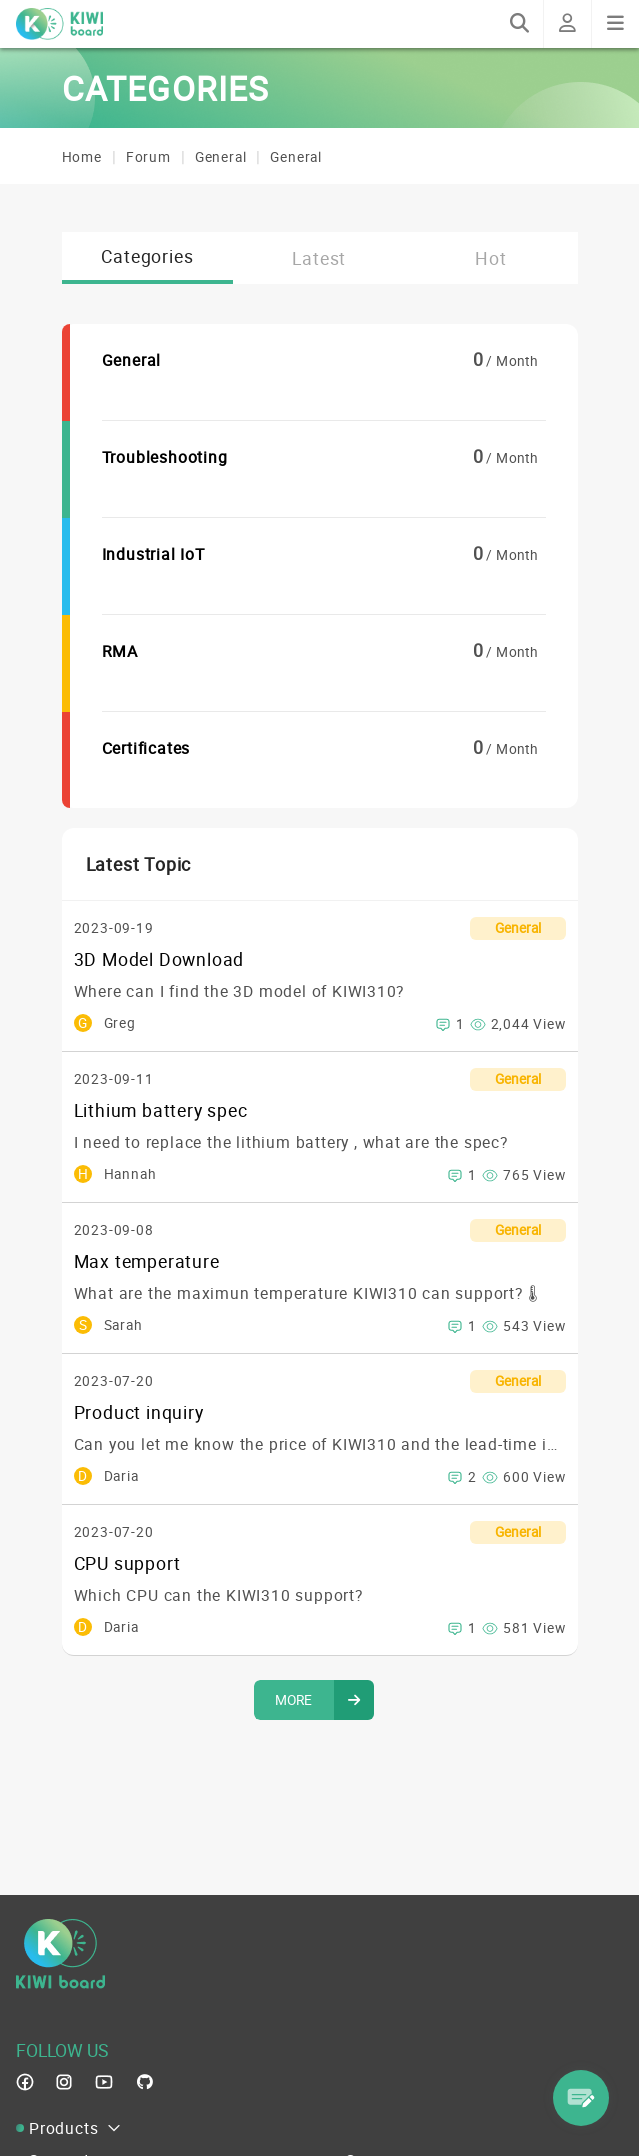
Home (82, 157)
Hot (490, 258)
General (221, 157)
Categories (147, 256)
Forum (148, 157)
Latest (319, 258)
